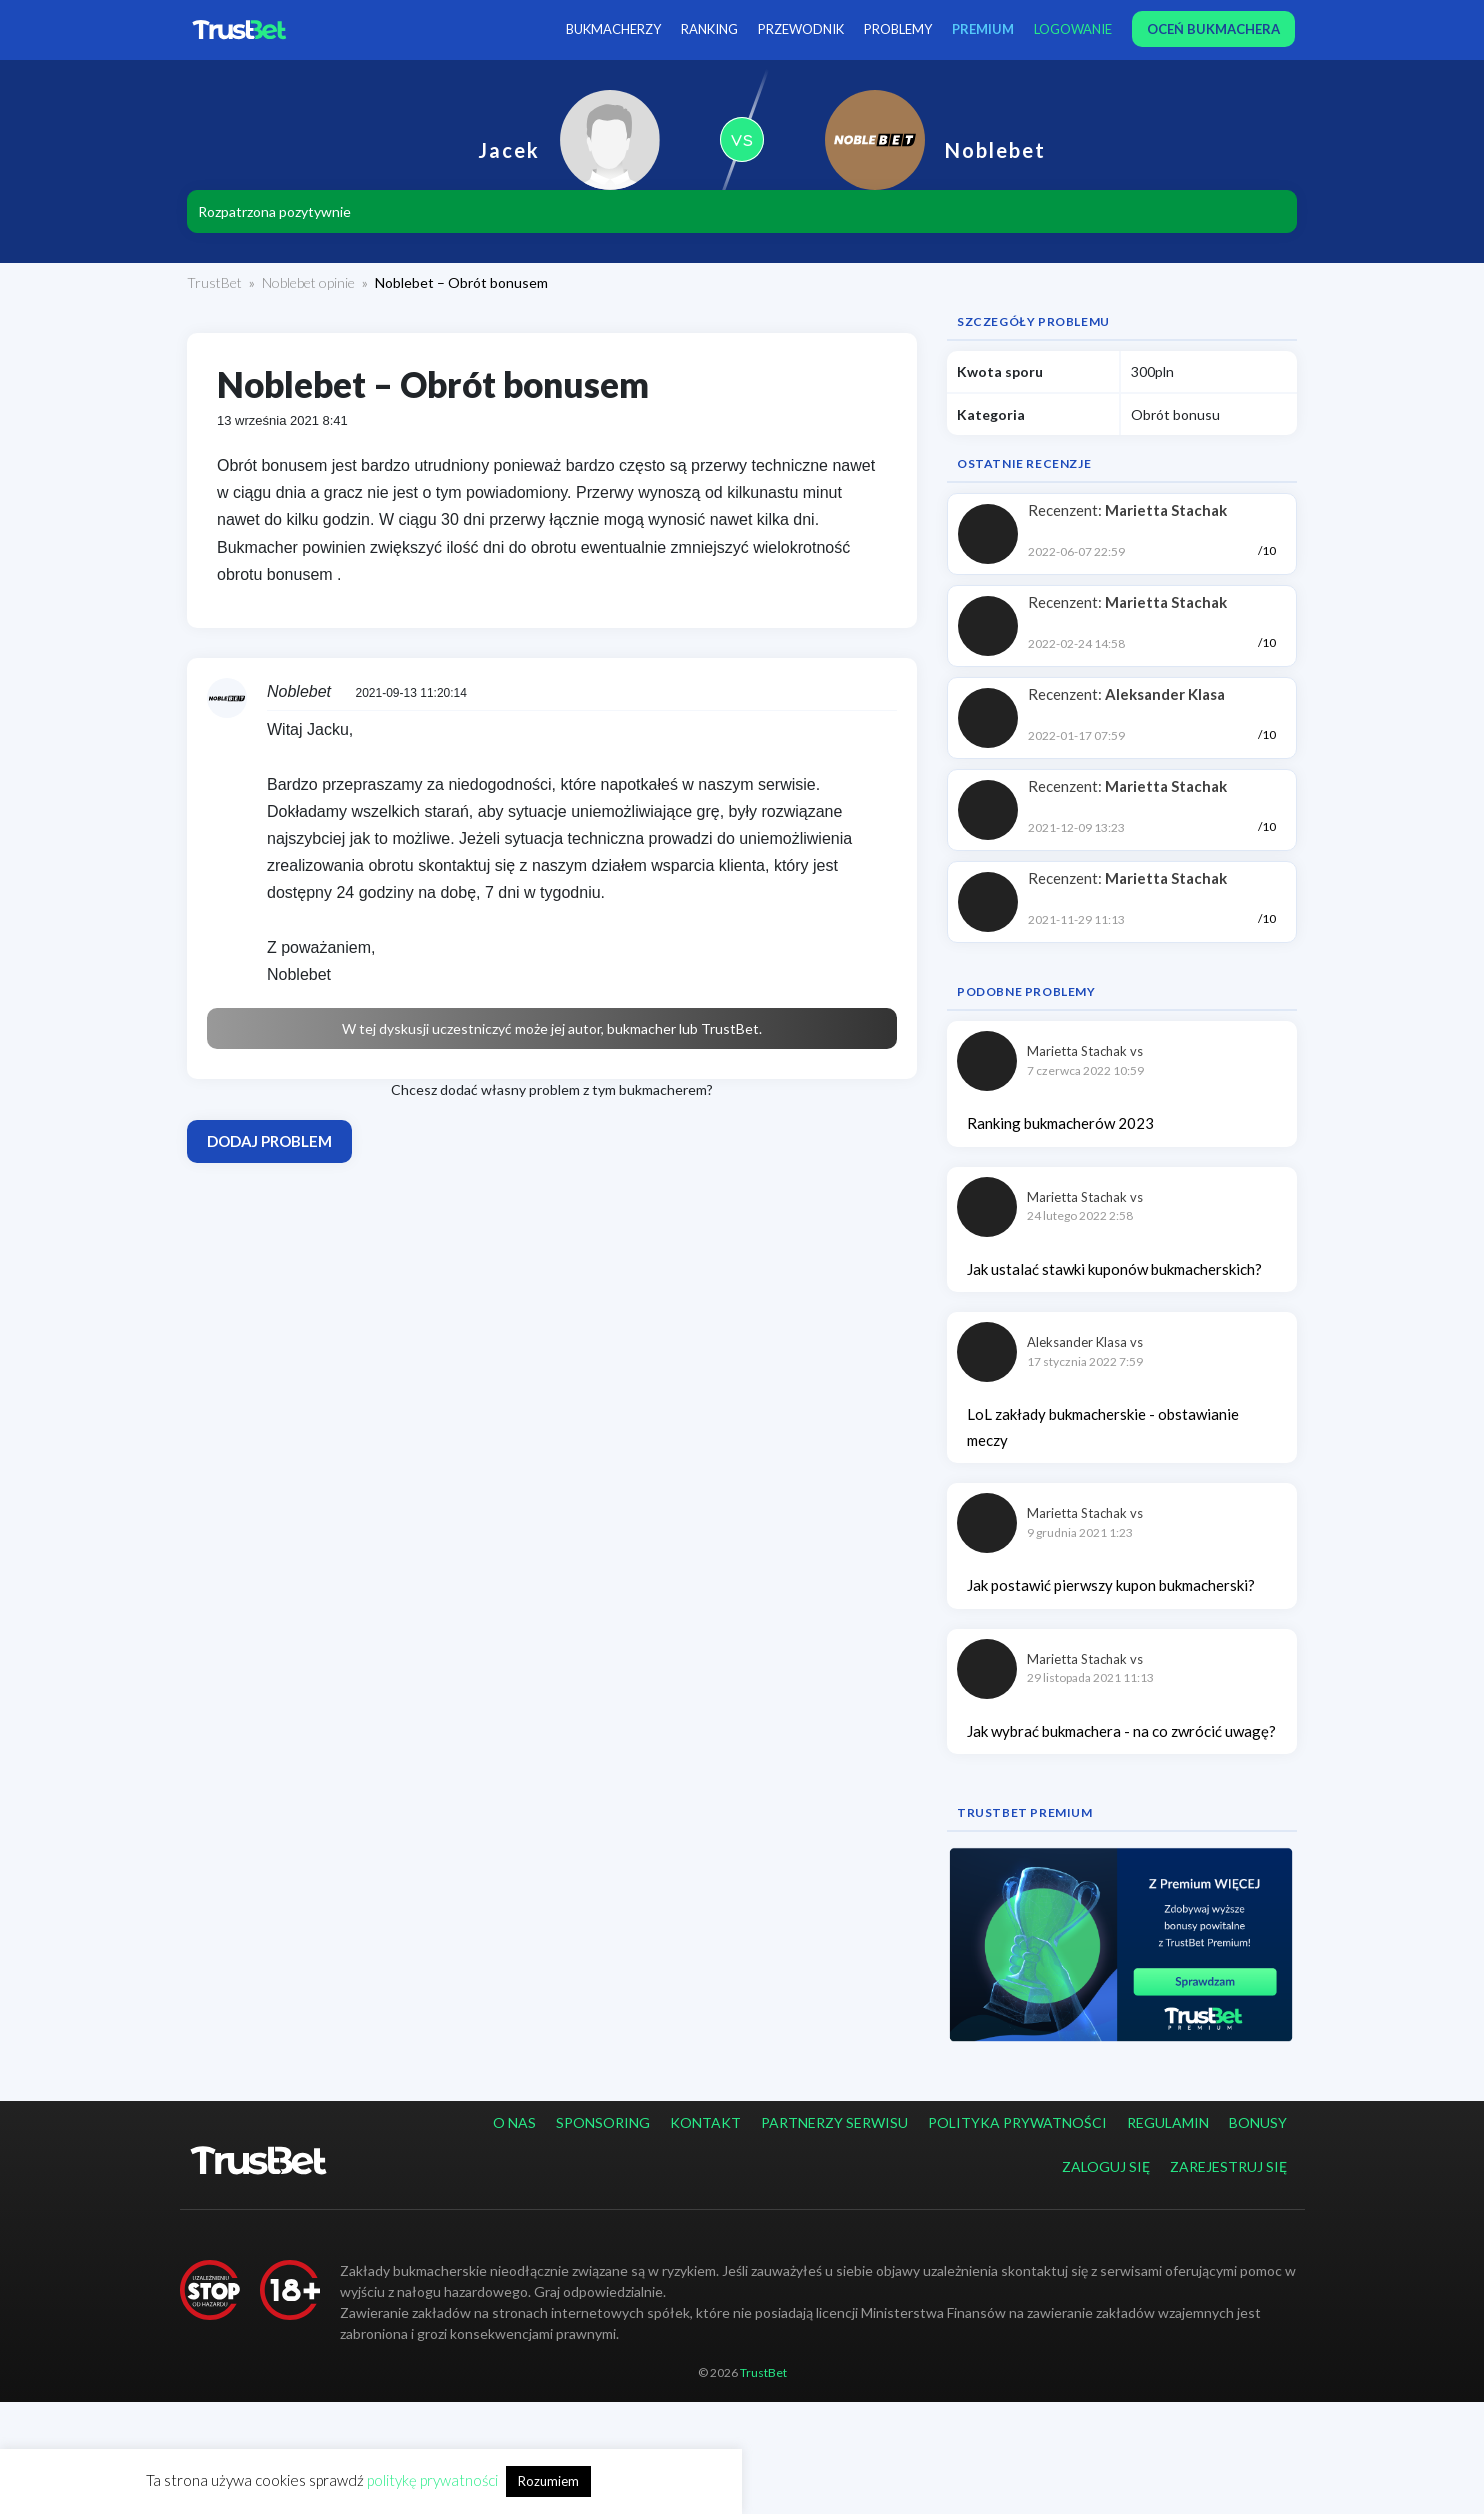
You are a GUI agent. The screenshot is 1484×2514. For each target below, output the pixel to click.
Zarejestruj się (1228, 2166)
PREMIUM (983, 29)
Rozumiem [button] (548, 2481)
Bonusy (1258, 2122)
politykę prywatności (432, 2480)
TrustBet (214, 282)
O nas (514, 2122)
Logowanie (1073, 29)
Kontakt (705, 2122)
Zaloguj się (1106, 2166)
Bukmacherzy (613, 29)
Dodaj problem (269, 1141)
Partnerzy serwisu (834, 2122)
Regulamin (1168, 2122)
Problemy (898, 29)
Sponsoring (603, 2122)
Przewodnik (801, 29)
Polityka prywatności (1017, 2122)
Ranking (709, 29)
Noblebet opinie (308, 282)
